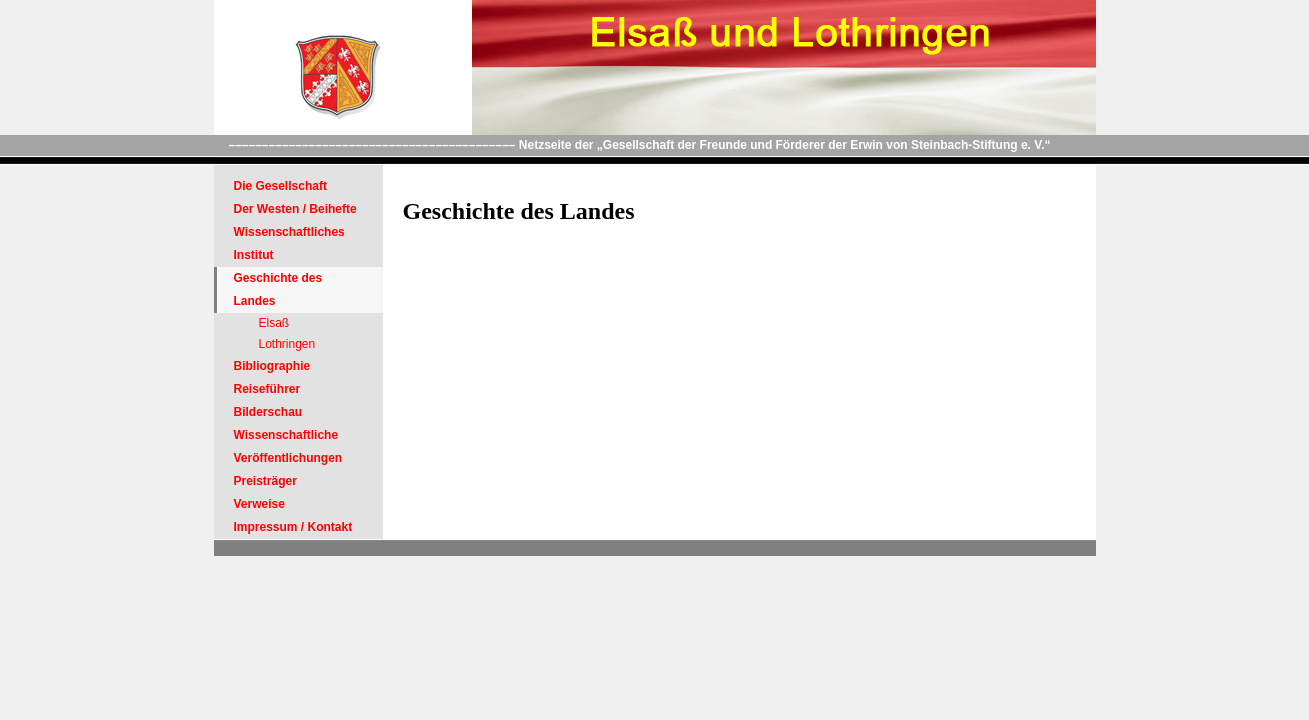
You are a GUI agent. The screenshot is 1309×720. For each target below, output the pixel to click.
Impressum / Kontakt (293, 527)
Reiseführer (267, 389)
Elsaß (274, 323)
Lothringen (287, 344)
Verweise (259, 504)
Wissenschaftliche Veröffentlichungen (288, 446)
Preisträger (265, 481)
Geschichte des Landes (278, 289)
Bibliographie (272, 366)
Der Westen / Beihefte (295, 209)
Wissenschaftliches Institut (289, 243)
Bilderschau (268, 412)
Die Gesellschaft (280, 186)
